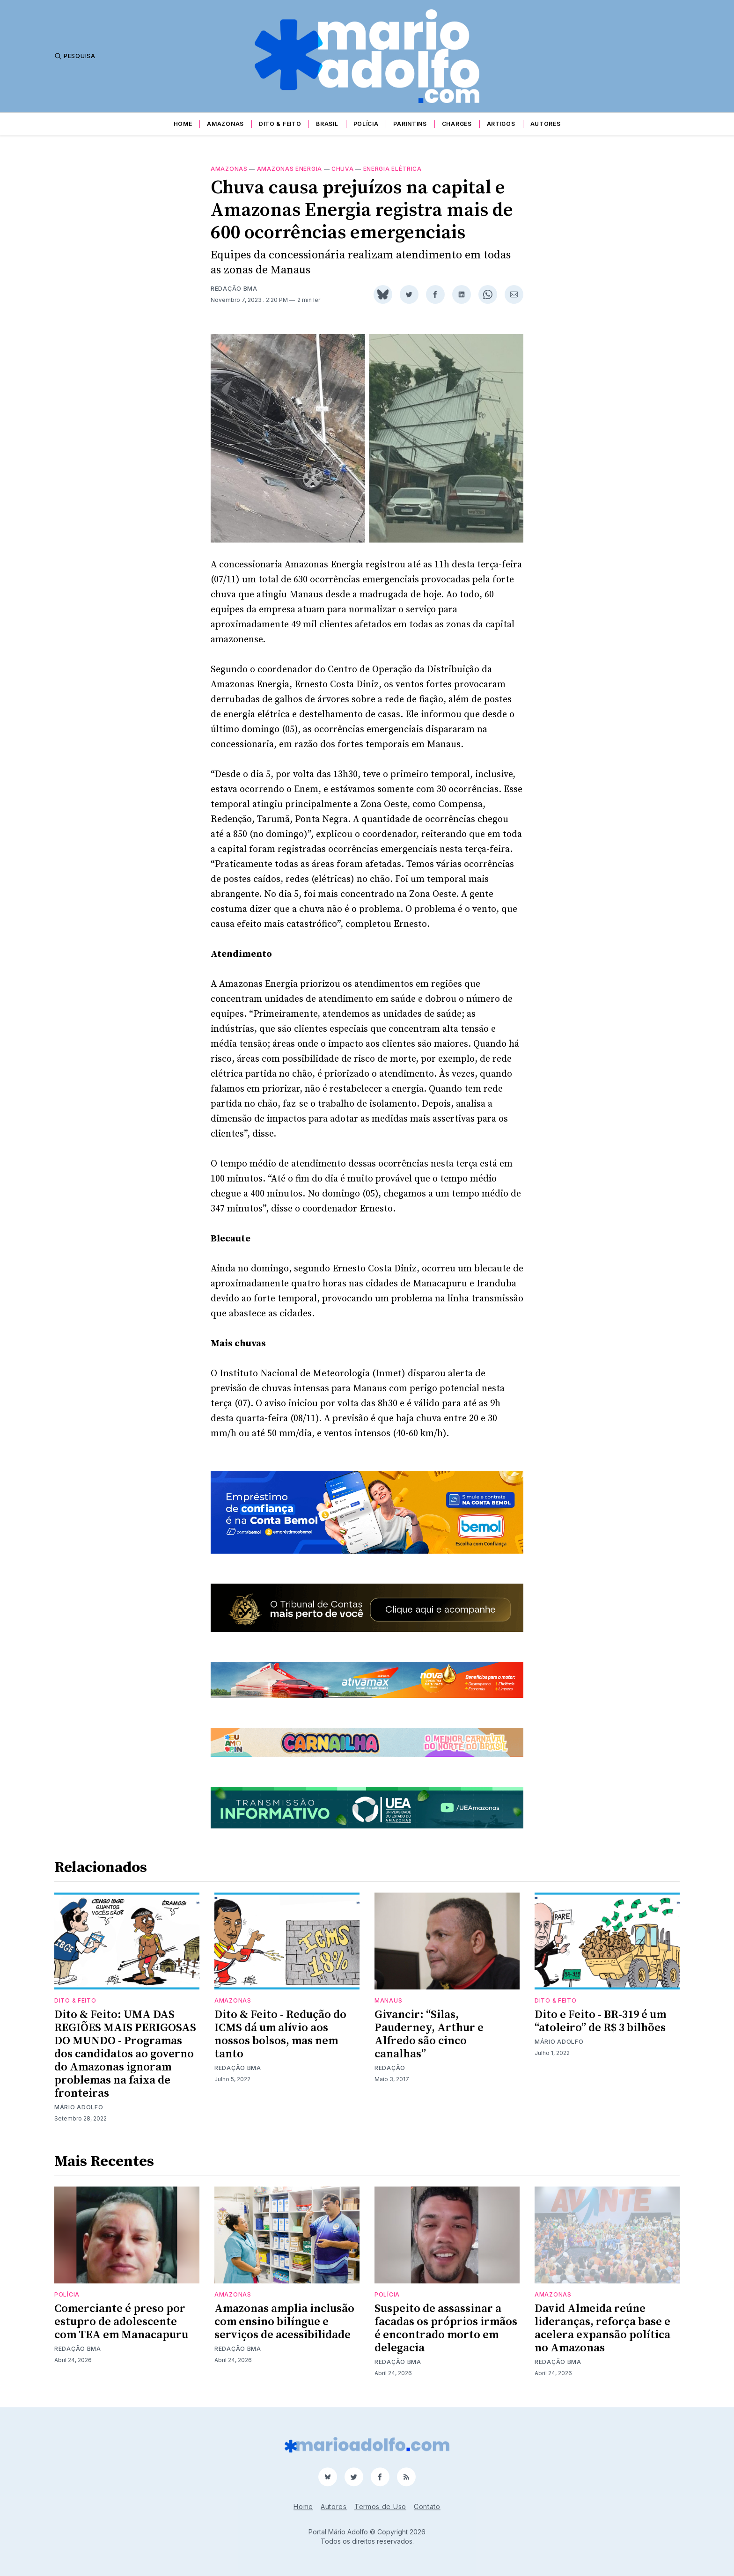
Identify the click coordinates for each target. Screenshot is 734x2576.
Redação (389, 2067)
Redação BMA (234, 288)
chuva (342, 168)
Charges (457, 123)
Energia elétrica (392, 168)
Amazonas (225, 123)
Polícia (366, 123)
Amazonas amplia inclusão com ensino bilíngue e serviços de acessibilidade (284, 2322)
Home (183, 123)
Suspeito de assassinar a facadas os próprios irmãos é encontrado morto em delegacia (445, 2328)
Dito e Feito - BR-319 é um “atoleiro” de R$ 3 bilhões (600, 2021)
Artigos (501, 123)
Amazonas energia (289, 168)
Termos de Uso (380, 2506)
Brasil (327, 123)
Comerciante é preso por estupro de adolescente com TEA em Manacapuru (121, 2322)
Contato (427, 2506)
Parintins (409, 123)
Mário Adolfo (78, 2107)
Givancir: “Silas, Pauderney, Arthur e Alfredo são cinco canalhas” (429, 2034)
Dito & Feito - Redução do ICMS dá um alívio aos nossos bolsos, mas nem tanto (280, 2034)
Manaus (388, 2000)
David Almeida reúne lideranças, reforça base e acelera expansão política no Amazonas (602, 2328)
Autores (545, 123)
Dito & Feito (280, 123)
